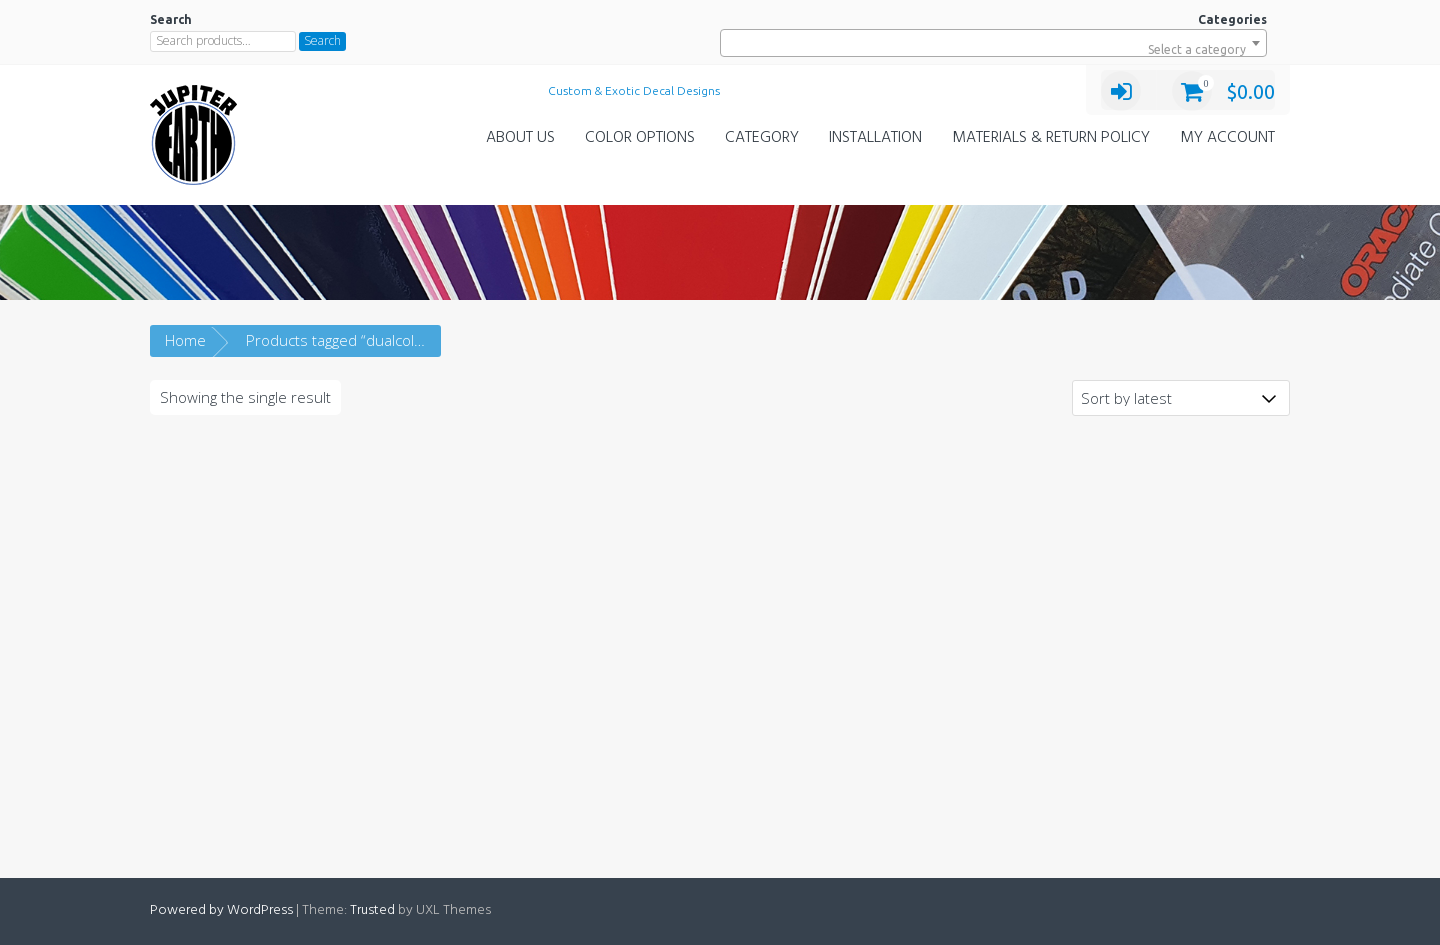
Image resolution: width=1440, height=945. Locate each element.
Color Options (640, 138)
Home (185, 340)
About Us (520, 138)
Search (322, 40)
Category (762, 138)
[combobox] (993, 43)
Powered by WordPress (221, 910)
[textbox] (993, 50)
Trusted (372, 910)
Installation (875, 138)
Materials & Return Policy (1051, 138)
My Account (1227, 138)
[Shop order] (1181, 398)
